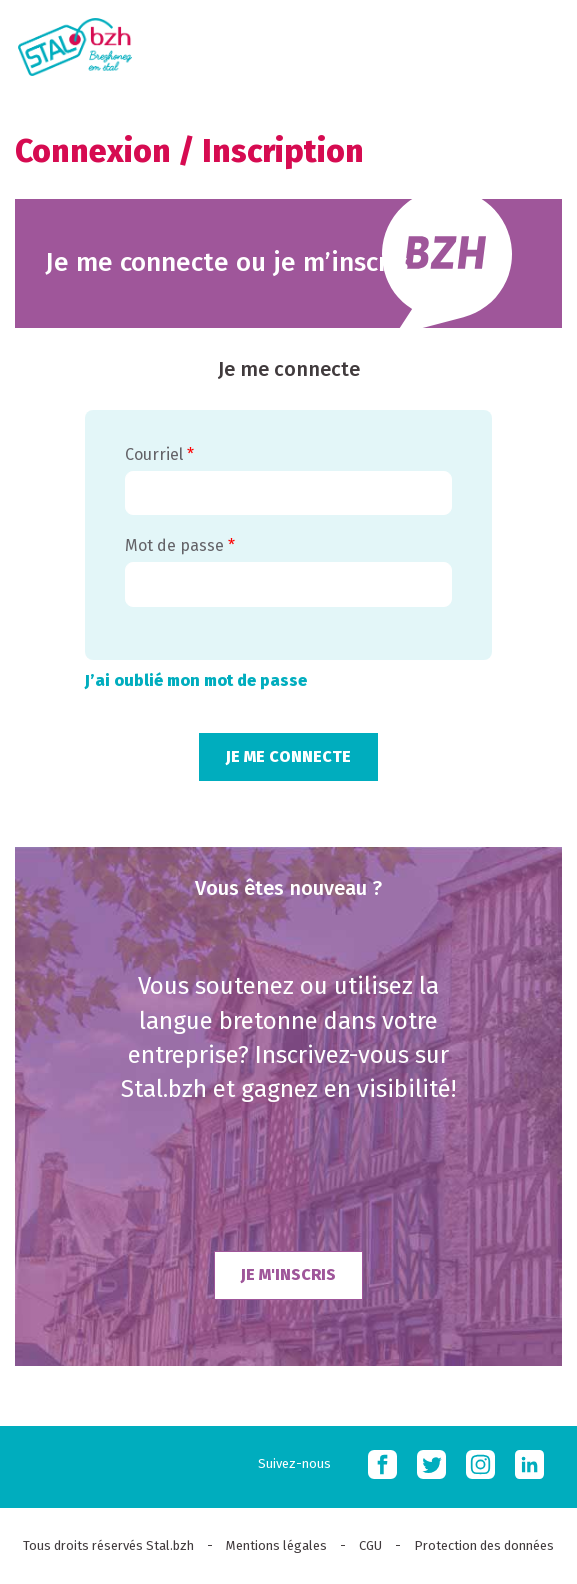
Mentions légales (276, 1545)
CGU (370, 1545)
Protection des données (484, 1545)
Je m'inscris (288, 1274)
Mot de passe (180, 545)
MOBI (537, 43)
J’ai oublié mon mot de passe (196, 680)
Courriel (159, 454)
